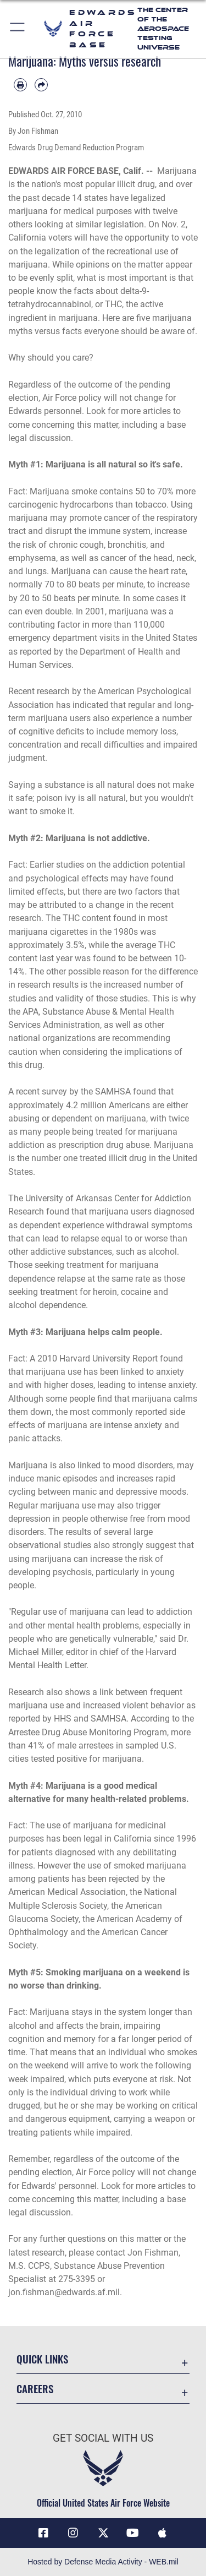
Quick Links (42, 2359)
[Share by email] (41, 84)
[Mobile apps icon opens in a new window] (162, 2533)
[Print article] (20, 84)
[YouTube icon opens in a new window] (133, 2533)
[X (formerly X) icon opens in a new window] (103, 2533)
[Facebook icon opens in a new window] (43, 2533)
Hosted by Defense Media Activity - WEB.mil (103, 2561)
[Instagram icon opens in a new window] (73, 2533)
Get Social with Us (103, 2438)
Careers (34, 2389)
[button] (18, 29)
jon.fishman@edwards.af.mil (64, 2292)
